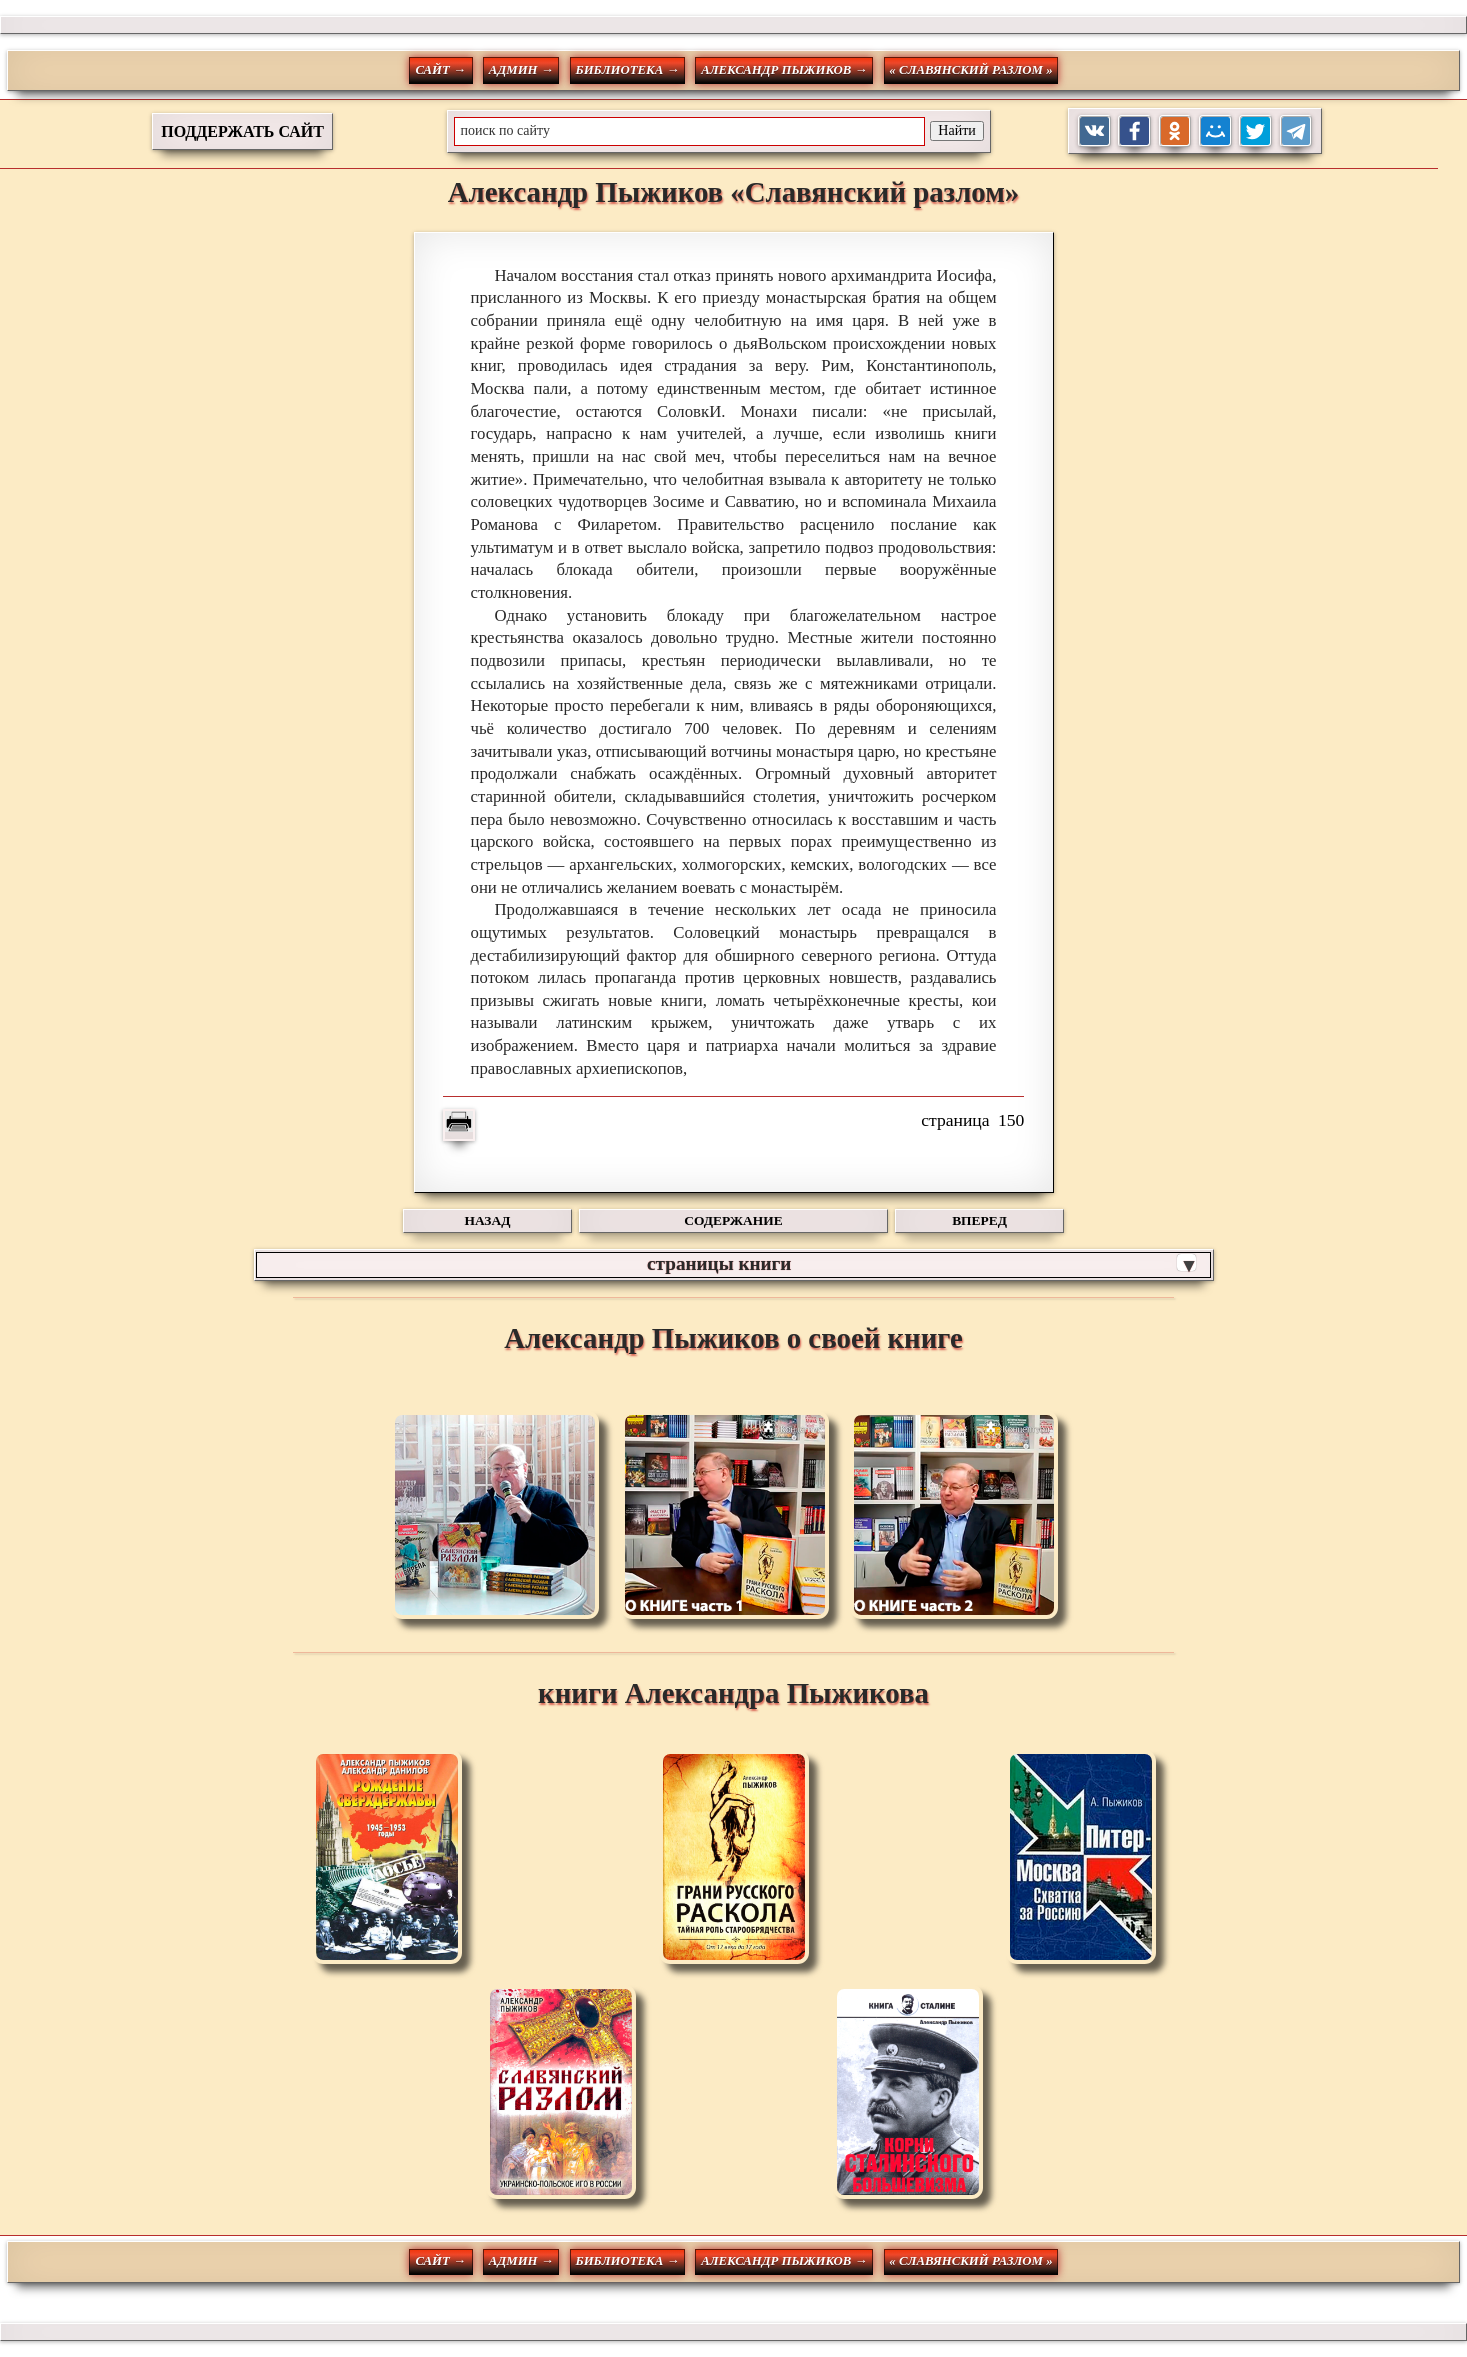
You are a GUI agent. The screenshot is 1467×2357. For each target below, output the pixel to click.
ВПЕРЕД (979, 1220)
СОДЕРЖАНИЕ (733, 1220)
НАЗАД (488, 1220)
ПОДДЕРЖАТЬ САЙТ (242, 131)
